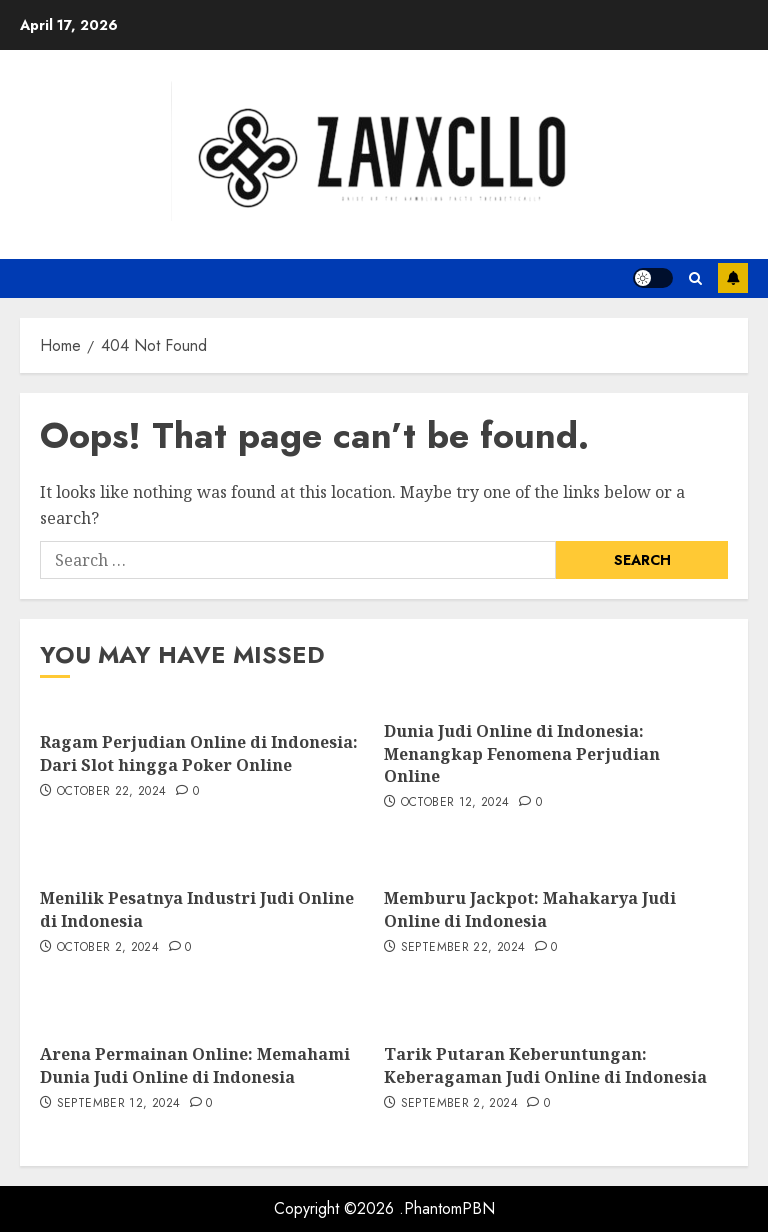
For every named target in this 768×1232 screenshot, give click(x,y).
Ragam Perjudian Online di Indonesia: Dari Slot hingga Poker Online (199, 753)
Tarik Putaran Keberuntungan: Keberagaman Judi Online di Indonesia (545, 1065)
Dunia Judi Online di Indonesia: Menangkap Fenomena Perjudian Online (522, 753)
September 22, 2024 (463, 948)
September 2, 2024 (459, 1104)
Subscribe (733, 278)
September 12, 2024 (118, 1104)
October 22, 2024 (112, 792)
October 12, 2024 (455, 803)
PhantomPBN (449, 1208)
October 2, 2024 (108, 948)
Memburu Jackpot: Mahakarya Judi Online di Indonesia (530, 909)
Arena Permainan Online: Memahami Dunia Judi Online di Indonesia (195, 1065)
